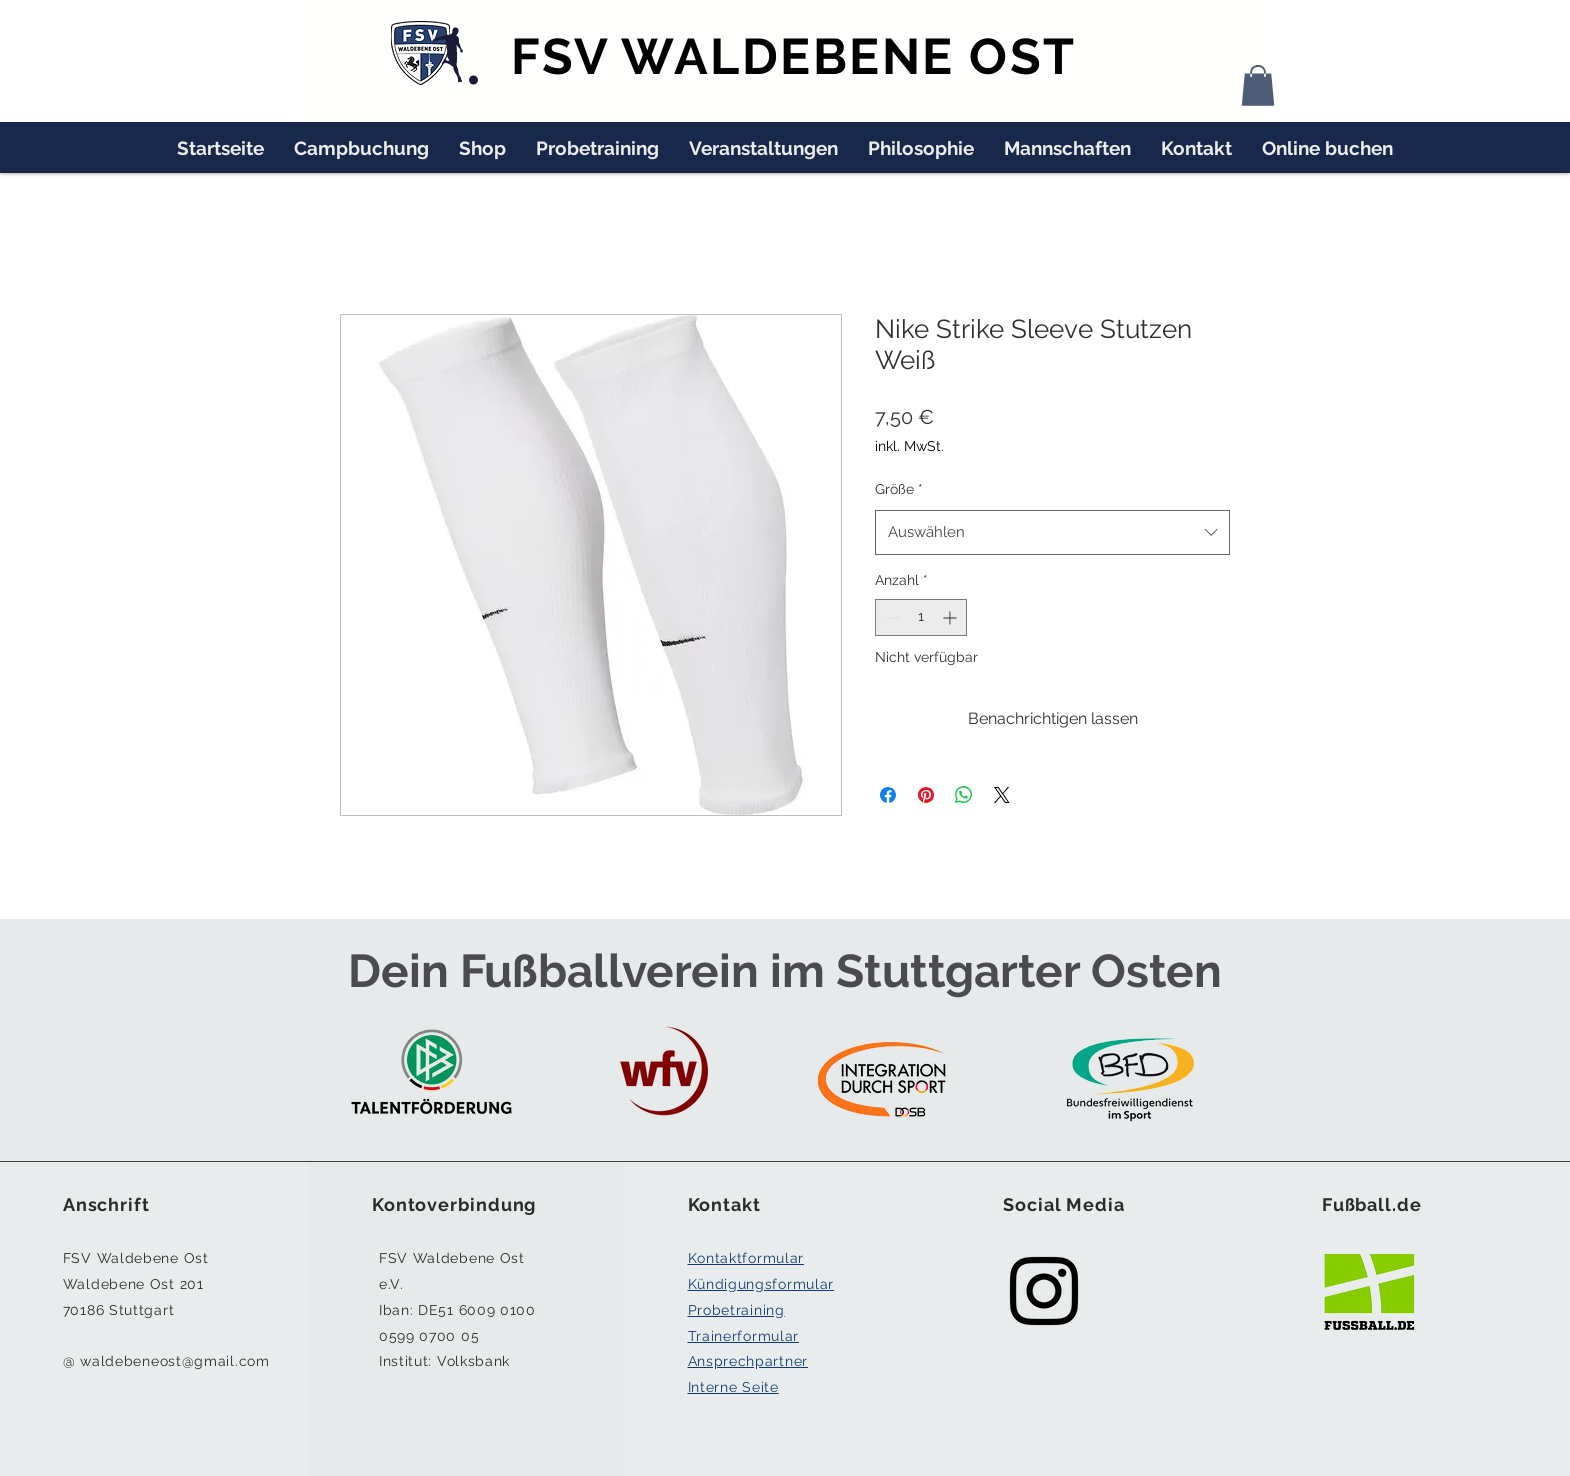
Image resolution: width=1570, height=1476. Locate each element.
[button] (1258, 85)
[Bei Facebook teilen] (888, 795)
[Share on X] (1002, 795)
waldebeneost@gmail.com (174, 1361)
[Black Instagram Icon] (1044, 1291)
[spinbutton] (921, 617)
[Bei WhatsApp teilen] (964, 795)
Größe (899, 489)
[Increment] (951, 617)
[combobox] (1052, 532)
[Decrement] (890, 617)
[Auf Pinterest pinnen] (926, 795)
